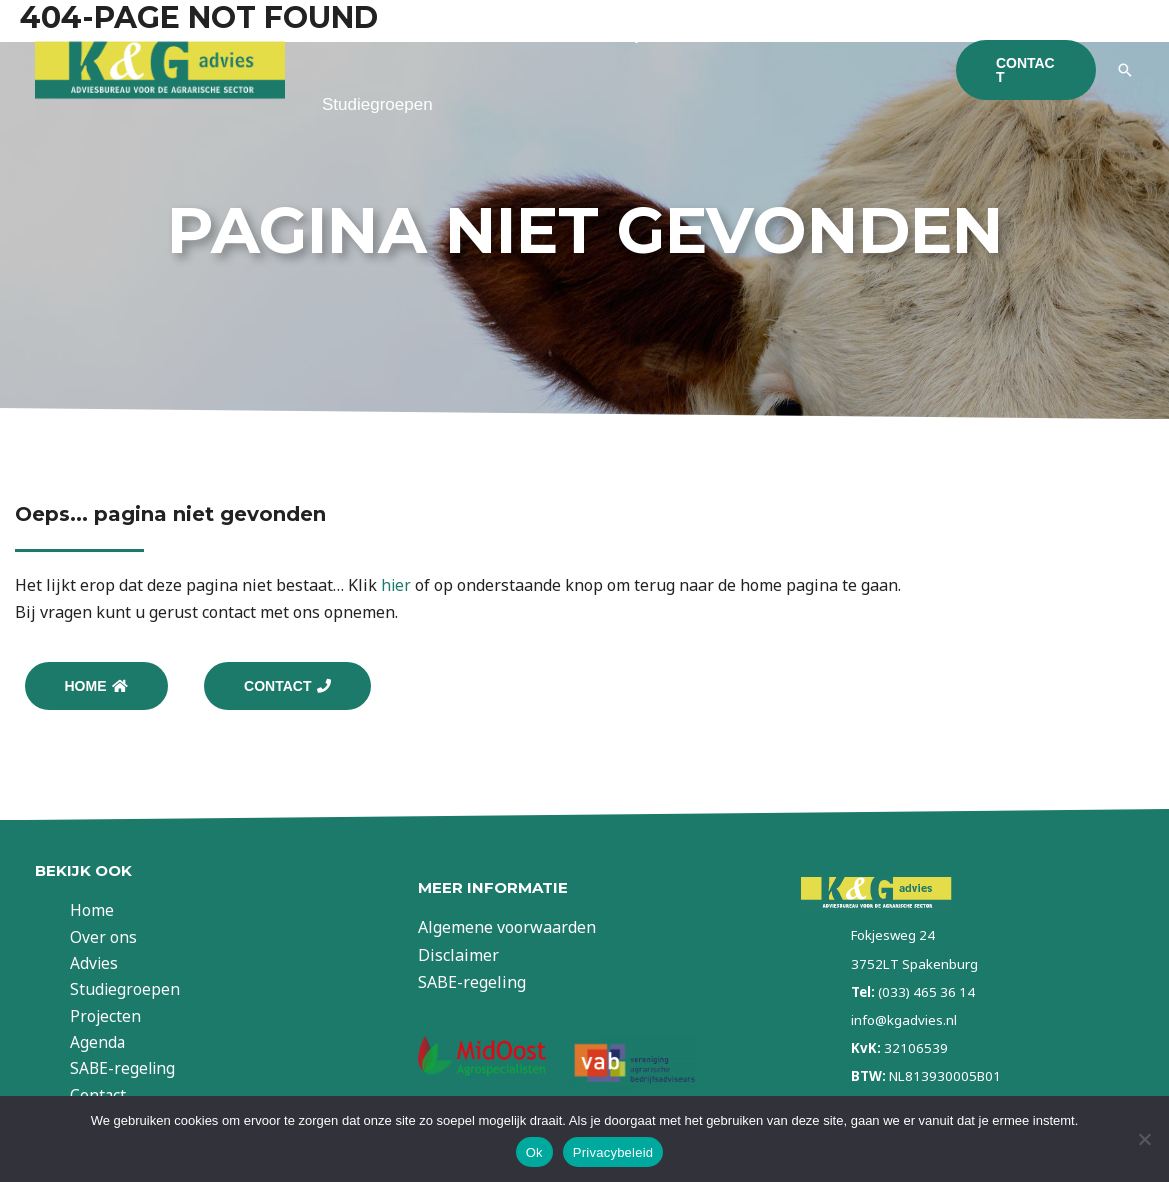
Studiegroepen (377, 104)
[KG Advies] (160, 68)
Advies (529, 34)
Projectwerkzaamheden (698, 34)
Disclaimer (458, 958)
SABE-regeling (139, 1073)
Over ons (435, 34)
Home (344, 34)
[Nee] (1144, 1139)
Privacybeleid (613, 1152)
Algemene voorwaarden (507, 931)
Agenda (113, 1046)
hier (396, 585)
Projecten (121, 1019)
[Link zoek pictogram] (1125, 70)
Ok (534, 1152)
